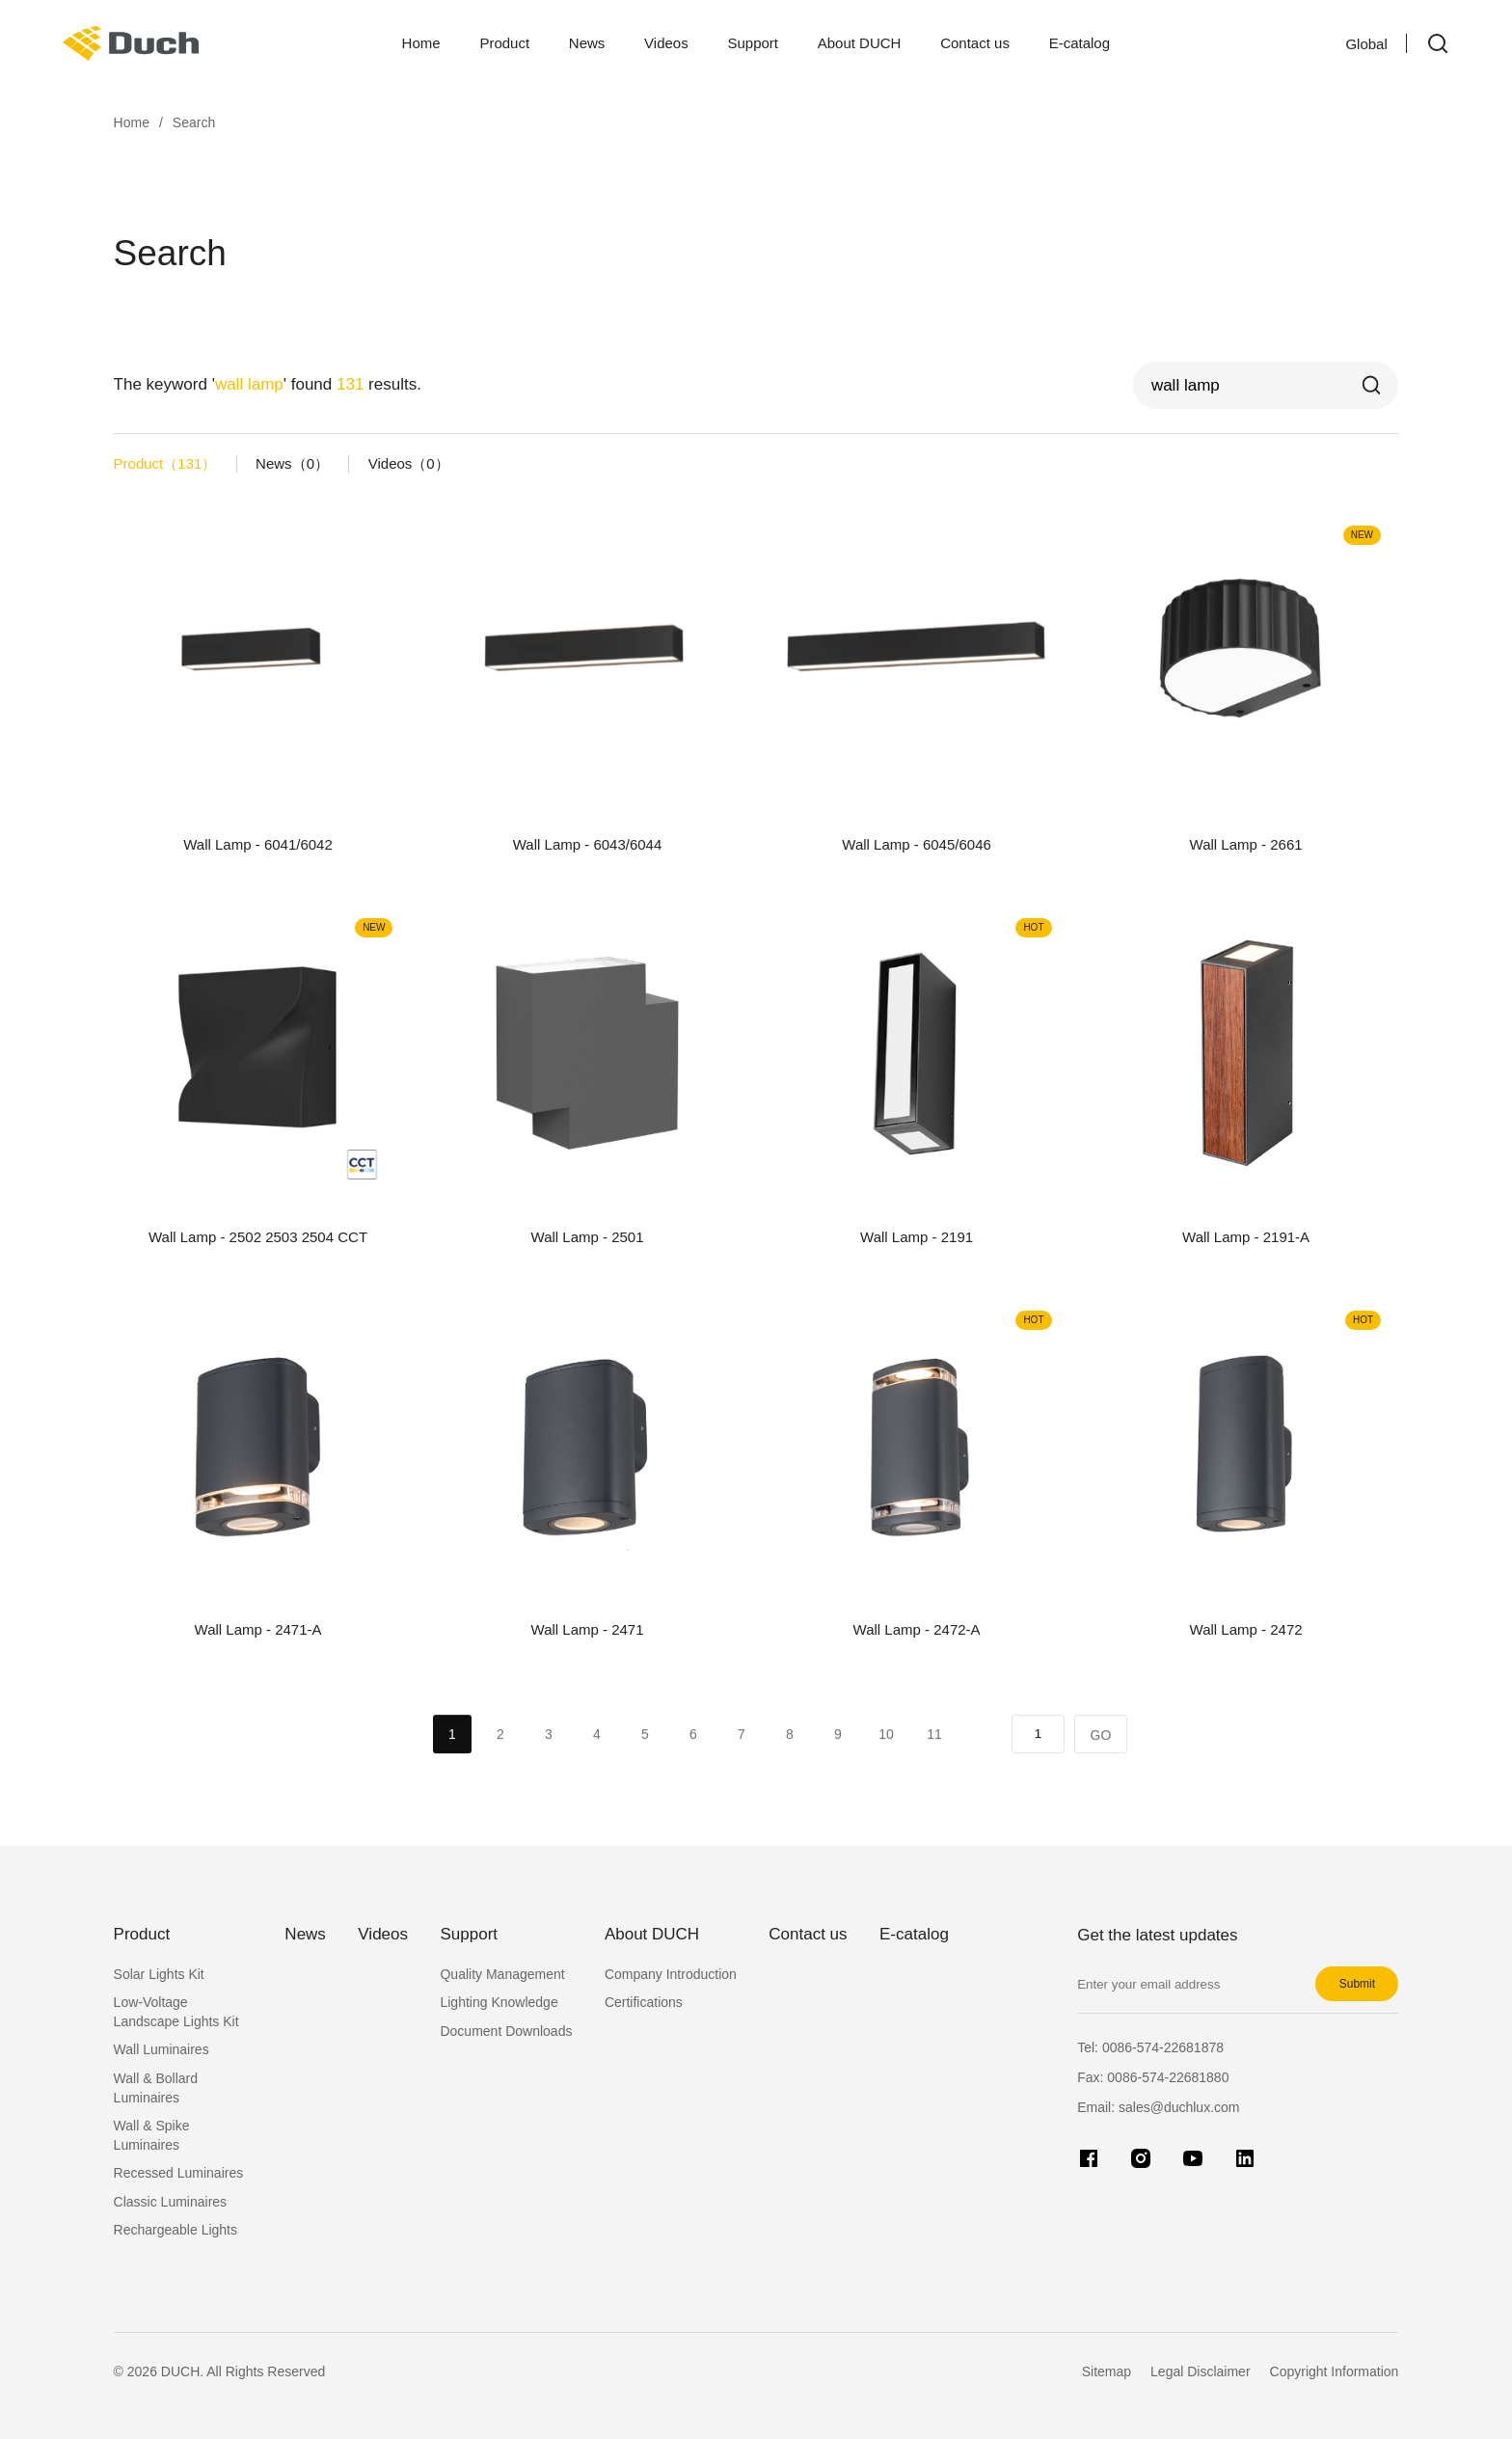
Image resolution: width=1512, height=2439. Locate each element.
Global (1349, 43)
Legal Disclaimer (1200, 2371)
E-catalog (1079, 43)
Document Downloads (506, 2031)
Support (752, 43)
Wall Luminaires (161, 2049)
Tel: (1150, 2047)
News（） (292, 463)
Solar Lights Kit (159, 1974)
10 (886, 1759)
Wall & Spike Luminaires (152, 2135)
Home (421, 43)
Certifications (644, 2002)
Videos (666, 43)
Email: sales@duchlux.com (1158, 2107)
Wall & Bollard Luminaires (156, 2088)
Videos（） (408, 463)
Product (504, 43)
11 (934, 1759)
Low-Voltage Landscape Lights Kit (176, 2011)
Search (194, 122)
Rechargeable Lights (175, 2229)
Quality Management (502, 1974)
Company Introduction (671, 1974)
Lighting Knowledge (498, 2002)
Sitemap (1106, 2371)
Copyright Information (1334, 2371)
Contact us (975, 43)
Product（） (165, 463)
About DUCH (860, 43)
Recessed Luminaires (179, 2173)
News (587, 43)
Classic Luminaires (170, 2201)
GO (1101, 1760)
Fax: (1152, 2077)
